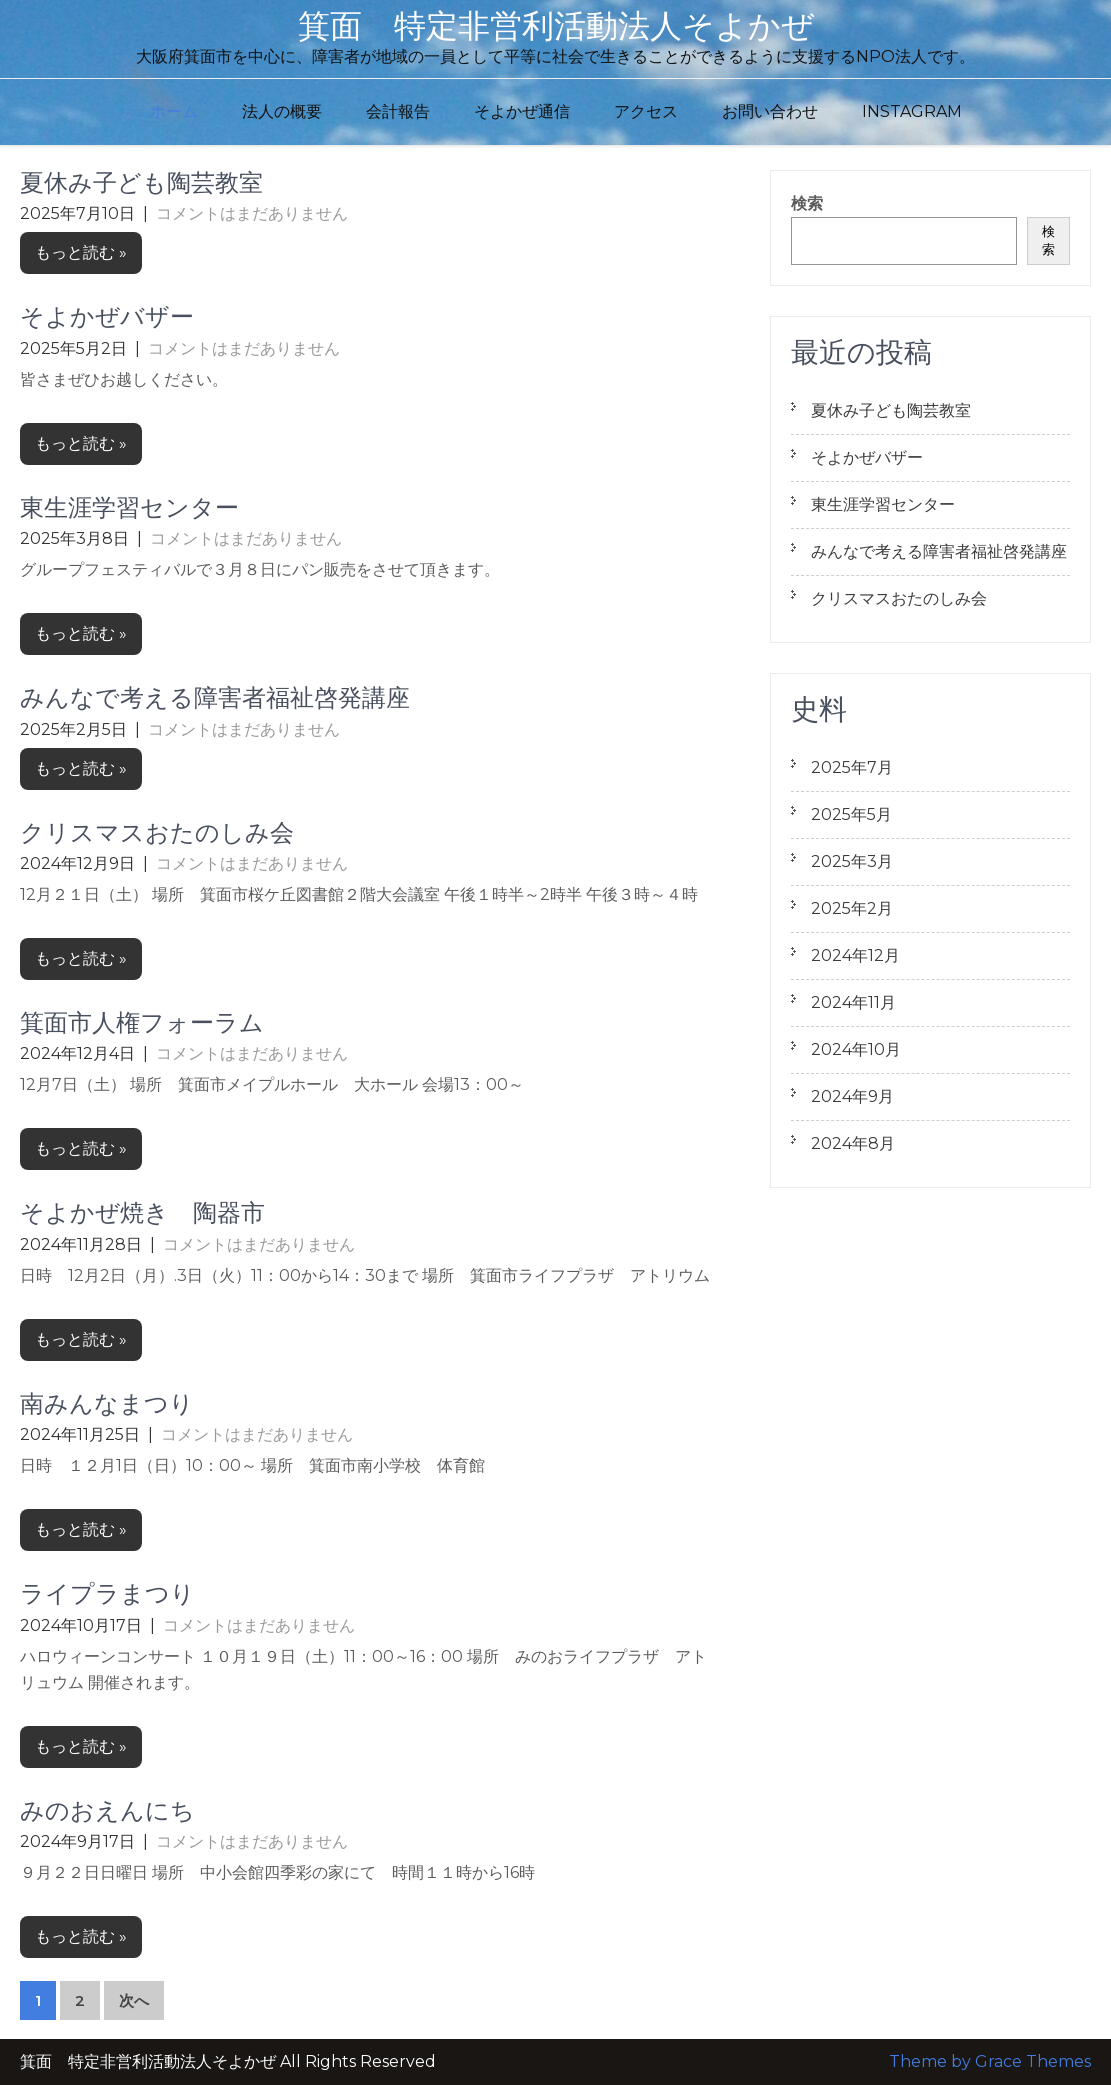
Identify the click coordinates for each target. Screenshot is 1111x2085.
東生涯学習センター (129, 507)
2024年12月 (855, 955)
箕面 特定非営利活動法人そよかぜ (556, 25)
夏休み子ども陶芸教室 (141, 182)
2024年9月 (852, 1096)
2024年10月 (856, 1049)
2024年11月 (853, 1002)
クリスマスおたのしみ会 (157, 832)
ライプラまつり (107, 1593)
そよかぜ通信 (522, 111)
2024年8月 (853, 1143)
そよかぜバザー (107, 316)
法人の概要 (282, 111)
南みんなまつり (107, 1403)
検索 (807, 203)
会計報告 (398, 111)
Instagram (912, 111)
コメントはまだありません (252, 213)
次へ (134, 2000)
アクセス (646, 111)
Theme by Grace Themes (990, 2061)
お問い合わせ (770, 111)
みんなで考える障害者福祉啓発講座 (215, 697)
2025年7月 (852, 767)
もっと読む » (81, 252)
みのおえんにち (107, 1810)
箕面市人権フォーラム (142, 1022)
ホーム (174, 111)
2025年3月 (852, 861)
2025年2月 (852, 908)
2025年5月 (851, 814)
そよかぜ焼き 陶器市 (142, 1212)
